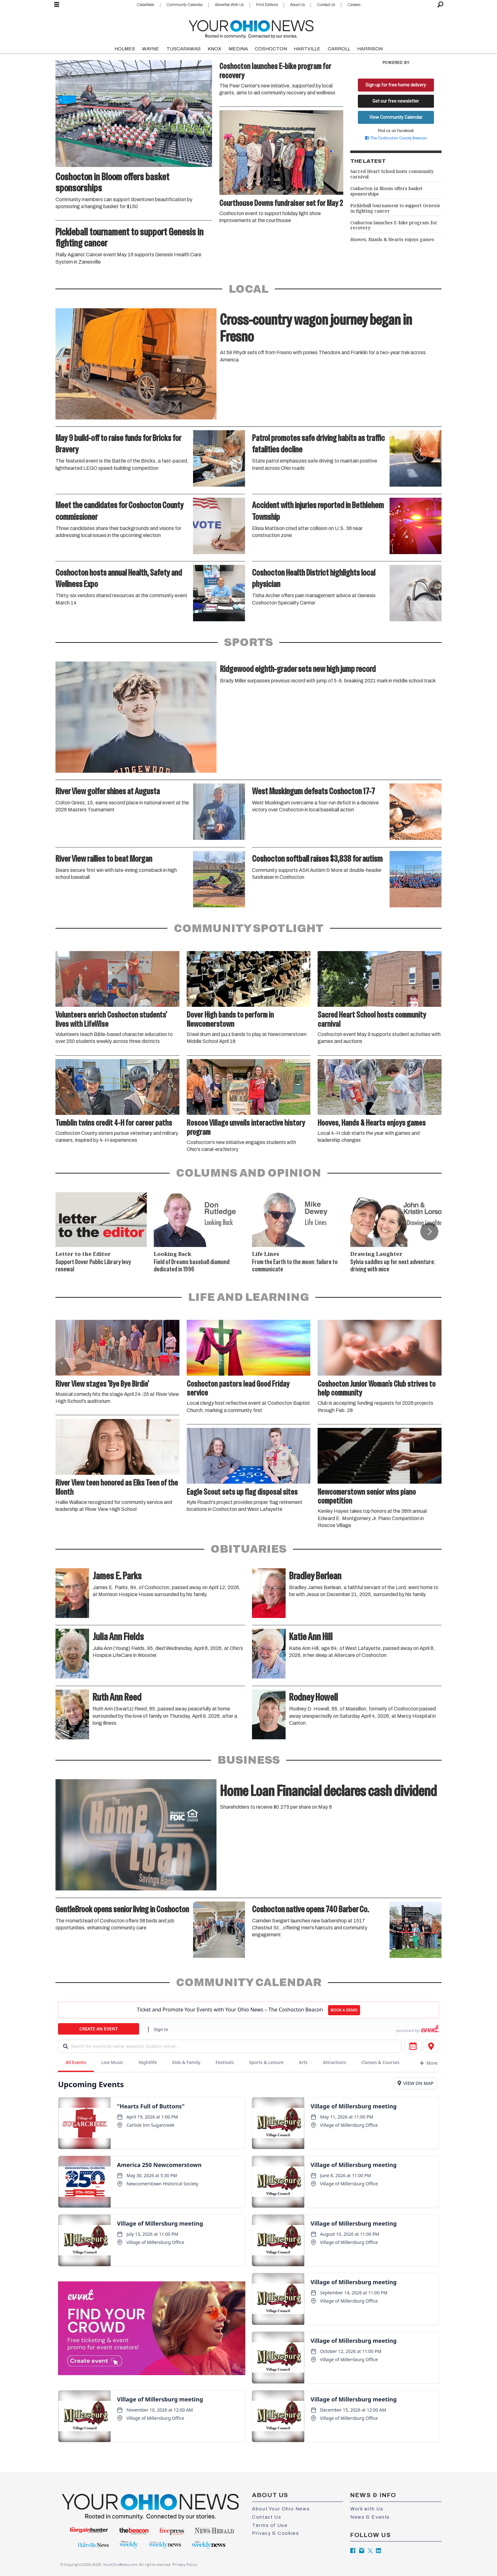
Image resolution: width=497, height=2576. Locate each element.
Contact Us (326, 5)
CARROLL (339, 48)
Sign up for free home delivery (395, 84)
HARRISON (370, 48)
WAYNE (150, 48)
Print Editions (267, 5)
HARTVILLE (307, 48)
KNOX (214, 48)
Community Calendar (184, 5)
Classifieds (145, 5)
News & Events (370, 2517)
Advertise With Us (229, 5)
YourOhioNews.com (120, 2564)
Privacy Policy (184, 2564)
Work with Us (366, 2508)
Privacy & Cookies (275, 2533)
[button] (429, 1231)
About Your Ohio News (281, 2508)
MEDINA (238, 48)
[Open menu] (56, 4)
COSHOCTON (271, 48)
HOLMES (124, 48)
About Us (297, 5)
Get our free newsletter (395, 101)
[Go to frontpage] (251, 28)
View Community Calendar (396, 117)
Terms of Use (269, 2525)
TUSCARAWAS (183, 48)
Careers (353, 5)
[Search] (440, 5)
